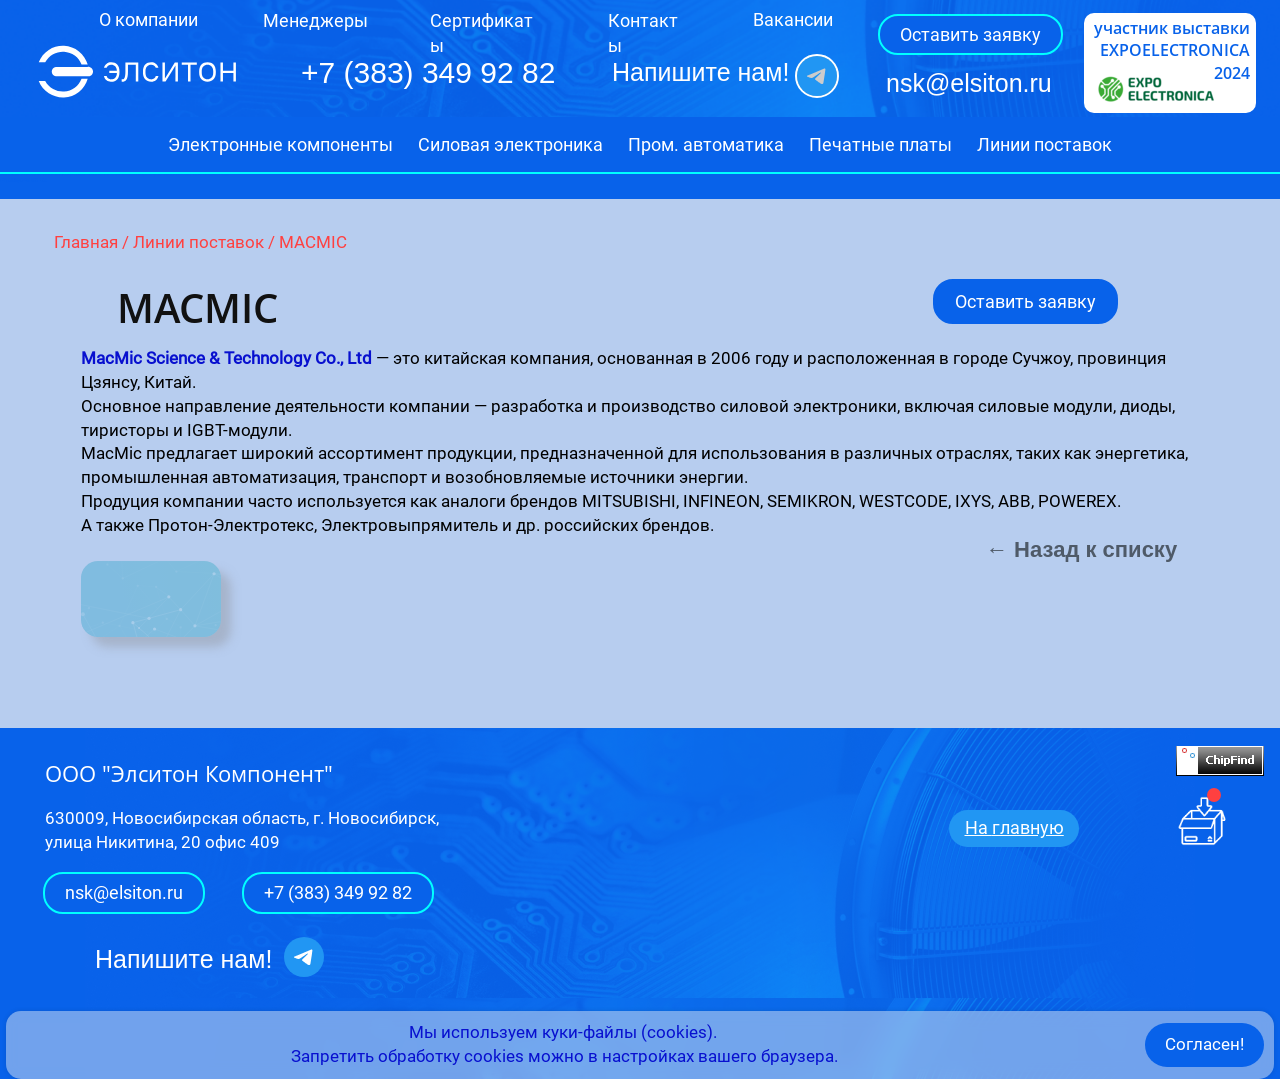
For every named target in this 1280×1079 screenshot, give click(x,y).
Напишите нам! (700, 72)
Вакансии (793, 19)
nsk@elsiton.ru (969, 83)
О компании (148, 19)
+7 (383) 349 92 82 (338, 892)
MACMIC (313, 242)
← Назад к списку (1081, 549)
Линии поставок (198, 242)
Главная (86, 242)
